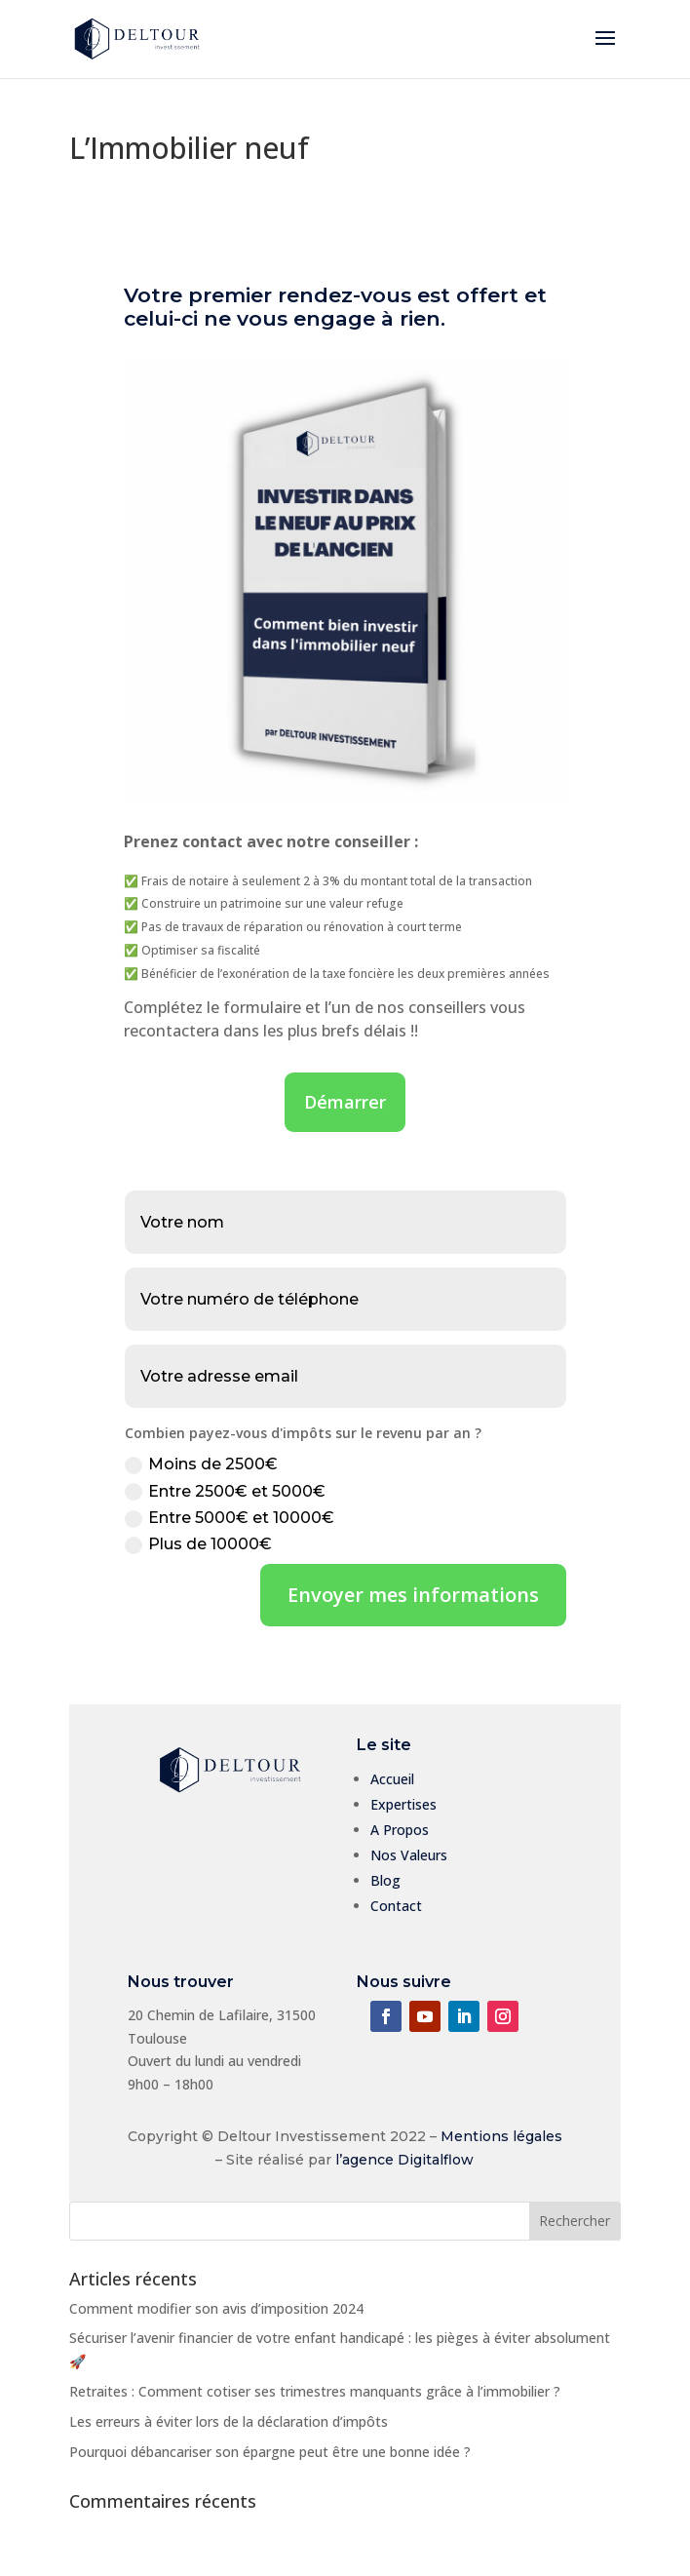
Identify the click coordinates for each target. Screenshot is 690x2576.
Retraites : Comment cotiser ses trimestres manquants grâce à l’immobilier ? (314, 2391)
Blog (385, 1880)
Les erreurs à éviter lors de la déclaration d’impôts (228, 2421)
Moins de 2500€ (201, 1464)
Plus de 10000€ (198, 1544)
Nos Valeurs (408, 1855)
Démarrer (345, 1101)
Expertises (403, 1804)
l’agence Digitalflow (404, 2159)
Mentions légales (501, 2136)
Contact (396, 1905)
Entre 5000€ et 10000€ (229, 1518)
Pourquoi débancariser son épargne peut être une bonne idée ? (270, 2451)
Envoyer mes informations (413, 1594)
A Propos (399, 1829)
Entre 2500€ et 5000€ (225, 1492)
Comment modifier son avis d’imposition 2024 (216, 2308)
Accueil (392, 1779)
